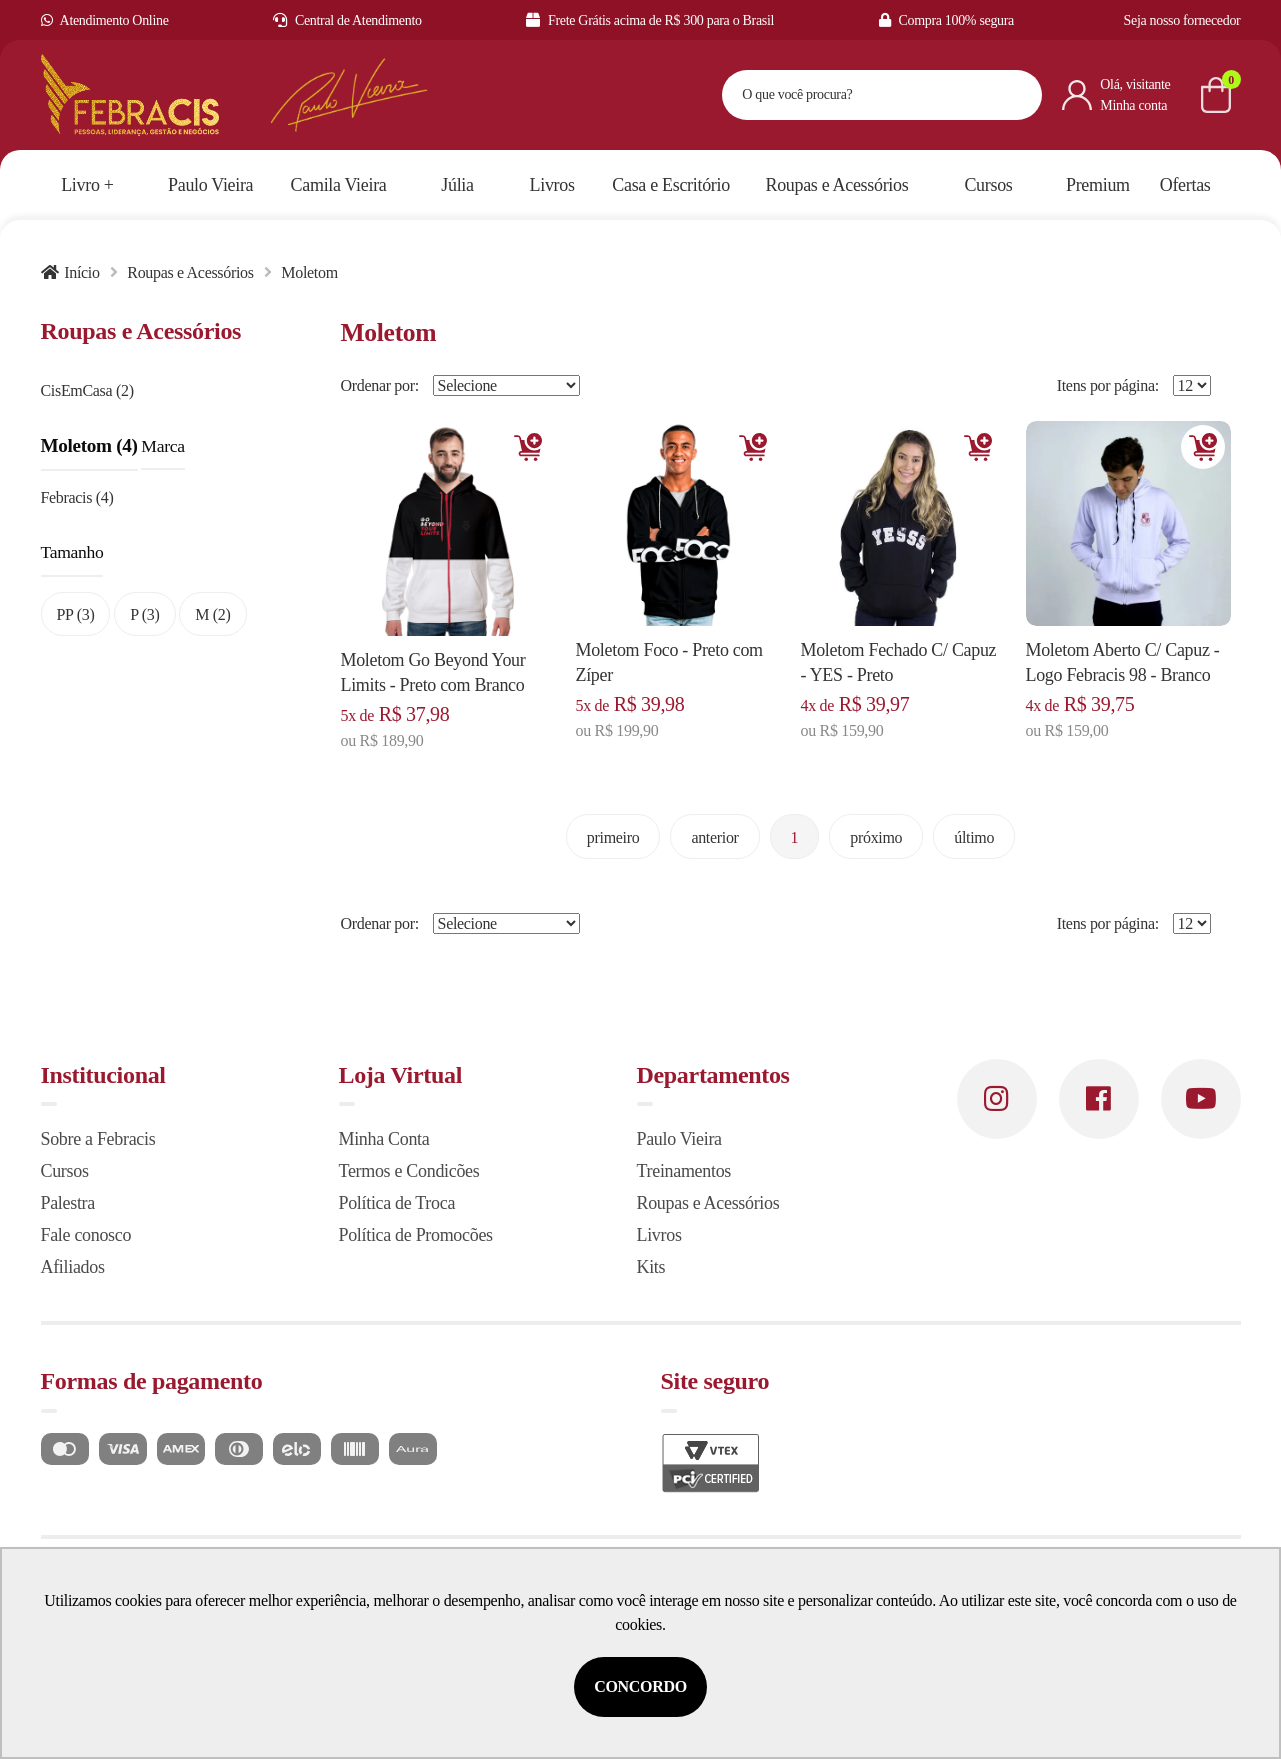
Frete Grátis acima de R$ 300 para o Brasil (650, 20)
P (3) (144, 614)
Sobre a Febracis (98, 1139)
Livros (659, 1235)
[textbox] (857, 95)
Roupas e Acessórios (190, 272)
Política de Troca (397, 1203)
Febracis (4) (77, 497)
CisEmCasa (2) (87, 390)
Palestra (68, 1203)
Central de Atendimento (347, 20)
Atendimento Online (105, 20)
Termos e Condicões (409, 1171)
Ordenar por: (380, 385)
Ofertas (1185, 185)
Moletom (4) (89, 445)
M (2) (212, 614)
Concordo (640, 1686)
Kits (651, 1267)
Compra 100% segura (946, 20)
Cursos (65, 1171)
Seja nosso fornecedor (1182, 20)
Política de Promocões (416, 1235)
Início (81, 272)
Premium (1098, 185)
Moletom (309, 272)
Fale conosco (86, 1235)
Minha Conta (384, 1139)
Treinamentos (684, 1171)
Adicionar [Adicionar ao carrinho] (528, 447)
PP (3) (76, 614)
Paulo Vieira (679, 1139)
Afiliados (73, 1267)
